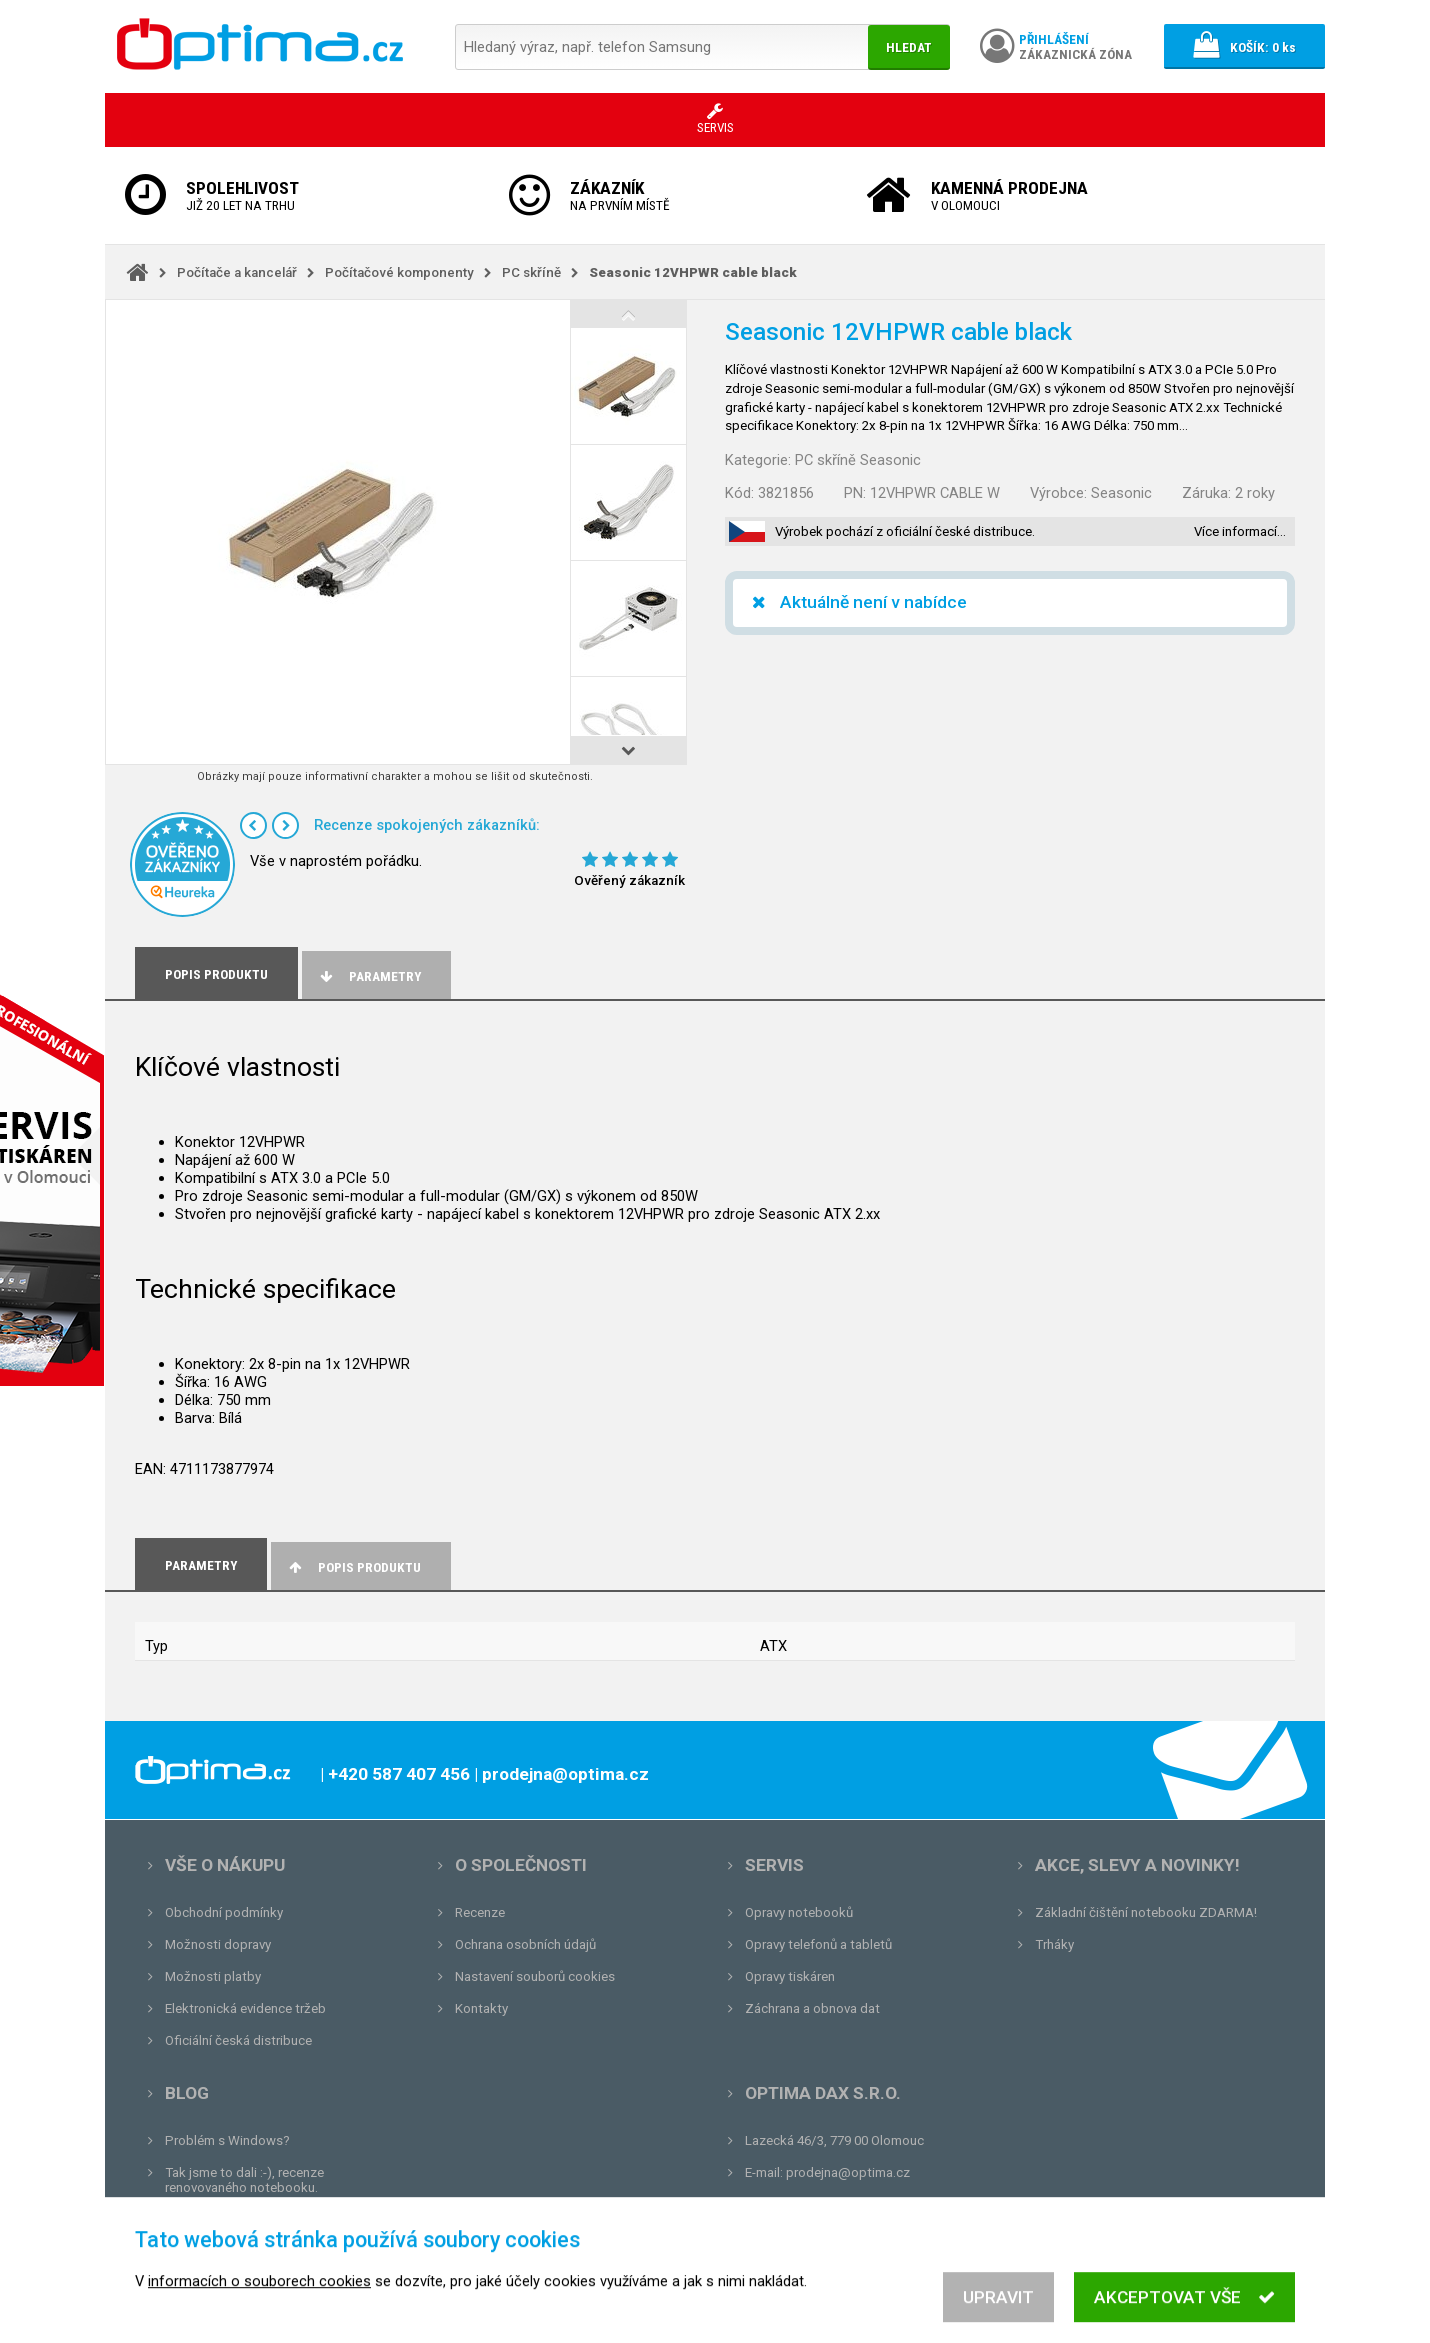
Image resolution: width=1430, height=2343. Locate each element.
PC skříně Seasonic (858, 460)
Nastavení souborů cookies (535, 1976)
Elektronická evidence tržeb (245, 2008)
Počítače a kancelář (237, 272)
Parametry (369, 976)
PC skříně (531, 272)
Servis (774, 1865)
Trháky (1054, 1944)
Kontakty (481, 2008)
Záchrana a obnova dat (812, 2008)
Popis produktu (353, 1567)
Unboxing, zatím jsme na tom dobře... (274, 2219)
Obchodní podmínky (224, 1912)
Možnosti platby (213, 1976)
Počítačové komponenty (399, 272)
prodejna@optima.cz (848, 2172)
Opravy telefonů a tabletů (818, 1944)
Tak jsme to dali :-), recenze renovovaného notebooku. (244, 2180)
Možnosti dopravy (218, 1944)
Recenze (480, 1912)
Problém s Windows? (227, 2140)
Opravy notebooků (799, 1912)
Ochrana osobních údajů (525, 1944)
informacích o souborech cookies (259, 2308)
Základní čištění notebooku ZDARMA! (1146, 1912)
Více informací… (1240, 531)
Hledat (909, 47)
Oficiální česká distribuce (238, 2040)
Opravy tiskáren (790, 1976)
